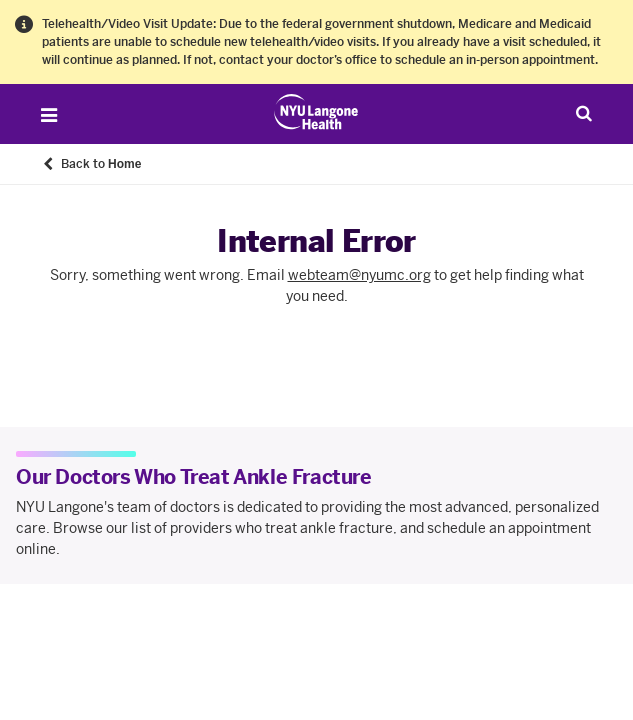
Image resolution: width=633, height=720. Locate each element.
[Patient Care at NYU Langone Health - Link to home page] (316, 112)
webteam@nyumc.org (359, 275)
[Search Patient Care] (584, 113)
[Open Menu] (49, 115)
